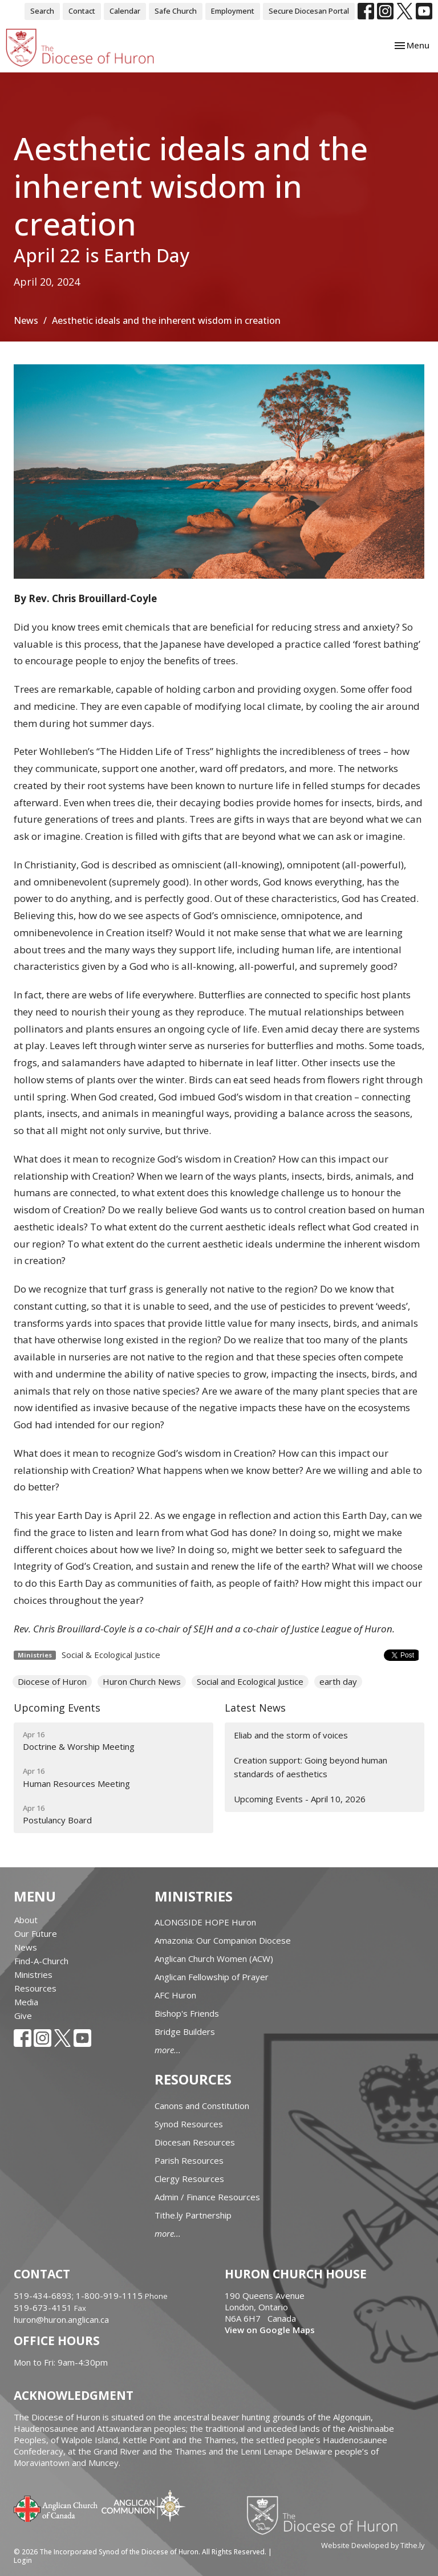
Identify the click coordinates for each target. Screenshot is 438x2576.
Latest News (255, 1707)
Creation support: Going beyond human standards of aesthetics (310, 1766)
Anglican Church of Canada (56, 2507)
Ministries (33, 1974)
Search (42, 11)
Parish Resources (189, 2160)
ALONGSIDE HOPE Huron (205, 1922)
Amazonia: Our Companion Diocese (223, 1940)
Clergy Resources (189, 2178)
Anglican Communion (143, 2505)
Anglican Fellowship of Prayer (212, 1976)
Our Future (35, 1933)
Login (23, 2560)
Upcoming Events (57, 1707)
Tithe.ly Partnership (193, 2215)
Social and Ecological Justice (250, 1681)
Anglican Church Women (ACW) (214, 1958)
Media (26, 2002)
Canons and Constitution (202, 2105)
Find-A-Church (41, 1960)
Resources (35, 1988)
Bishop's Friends (187, 2013)
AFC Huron (175, 1995)
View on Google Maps (270, 2329)
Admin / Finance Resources (207, 2197)
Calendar (125, 11)
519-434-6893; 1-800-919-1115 (79, 2295)
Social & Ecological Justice (111, 1654)
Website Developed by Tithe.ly (372, 2545)
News (26, 320)
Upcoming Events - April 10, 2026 (300, 1799)
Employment (232, 11)
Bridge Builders (185, 2031)
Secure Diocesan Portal (309, 11)
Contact (81, 11)
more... (168, 2049)
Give (23, 2015)
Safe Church (176, 11)
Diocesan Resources (195, 2142)
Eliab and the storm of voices (291, 1735)
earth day (338, 1681)
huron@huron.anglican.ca (61, 2319)
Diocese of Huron (52, 1681)
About (26, 1919)
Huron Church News (142, 1681)
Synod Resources (189, 2124)
